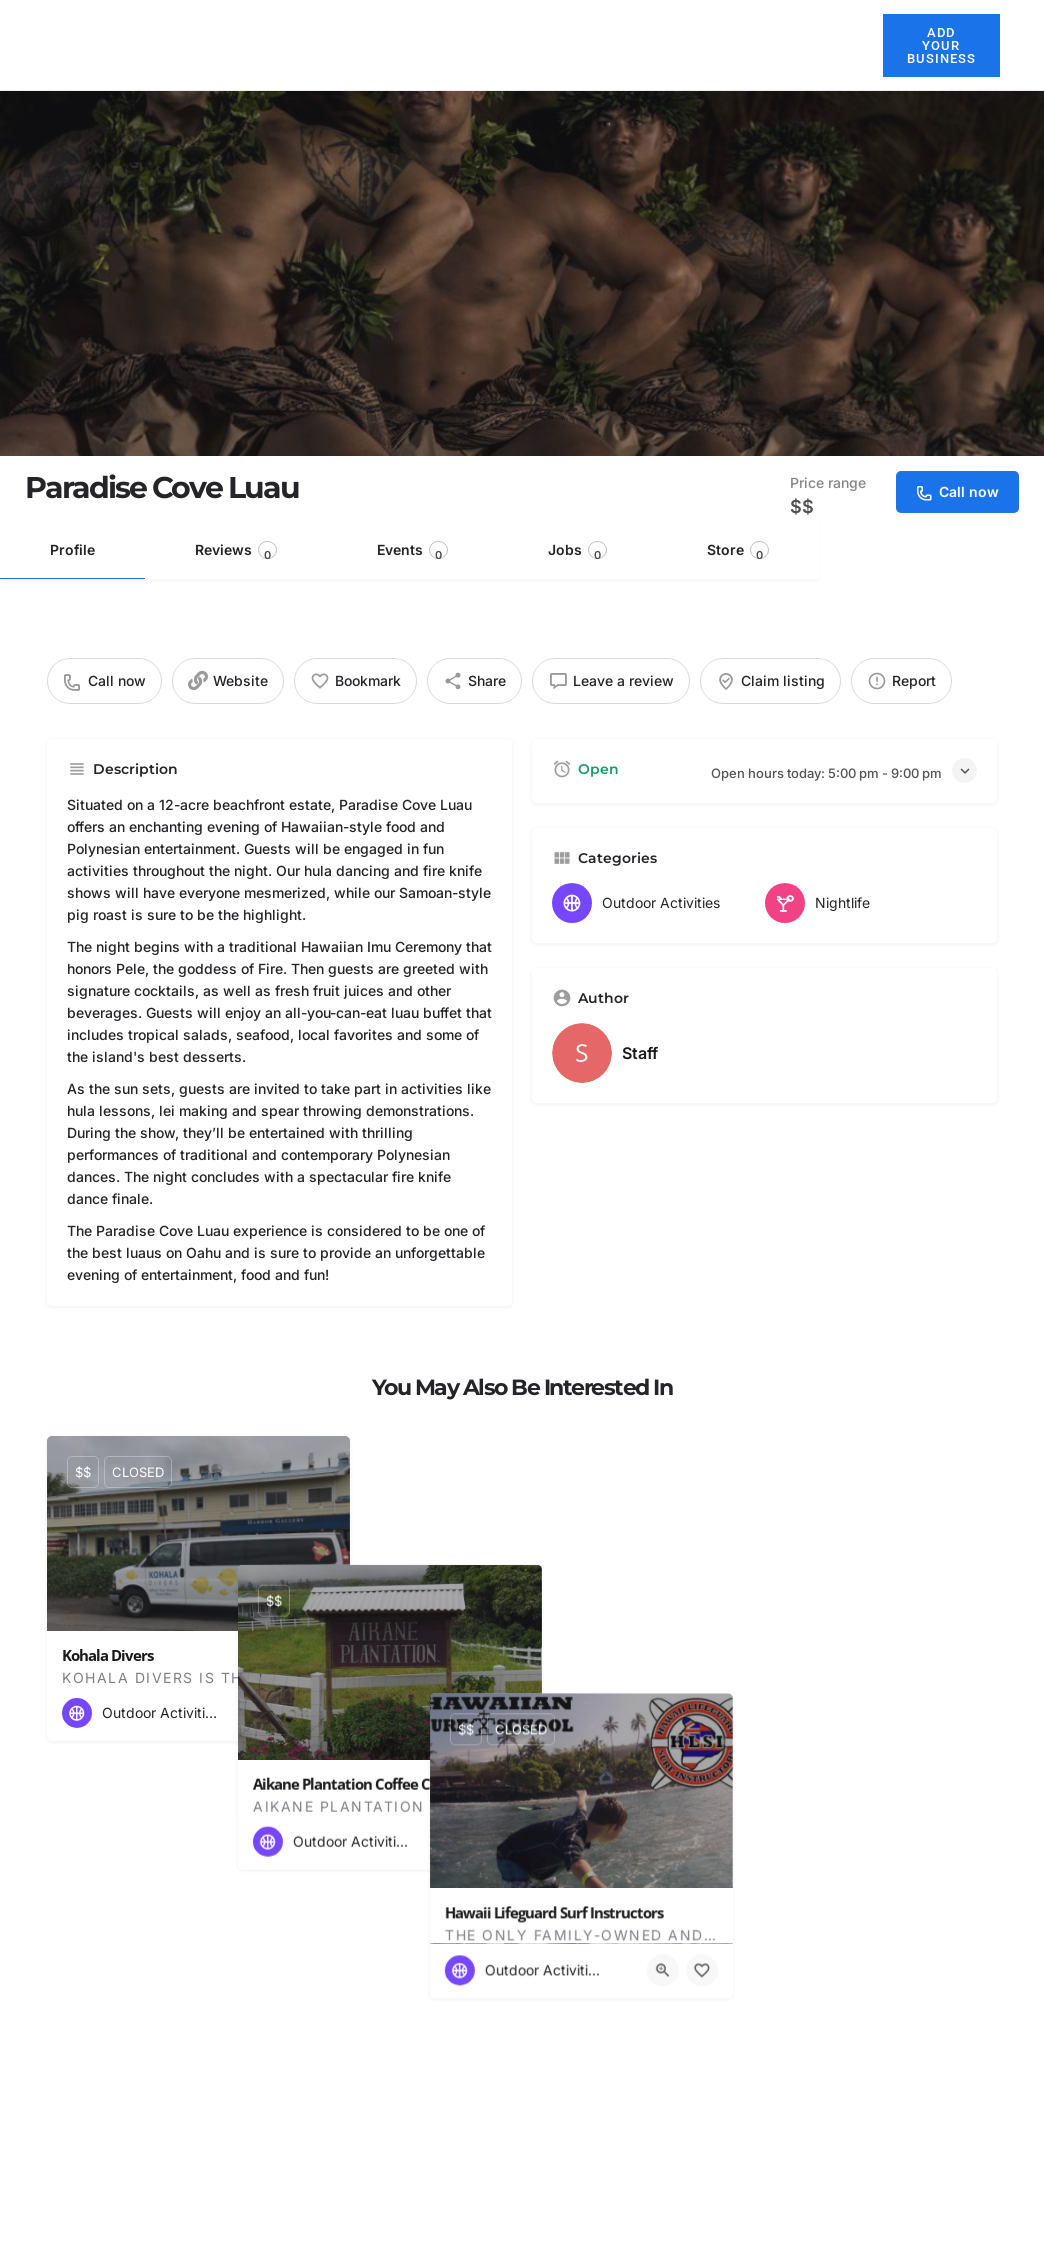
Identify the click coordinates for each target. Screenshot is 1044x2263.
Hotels (495, 44)
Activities (674, 44)
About (432, 44)
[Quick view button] (280, 1713)
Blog (838, 44)
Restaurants (579, 44)
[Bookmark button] (319, 1713)
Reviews (236, 551)
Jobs (577, 551)
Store (738, 551)
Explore (764, 45)
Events (412, 551)
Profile (72, 549)
